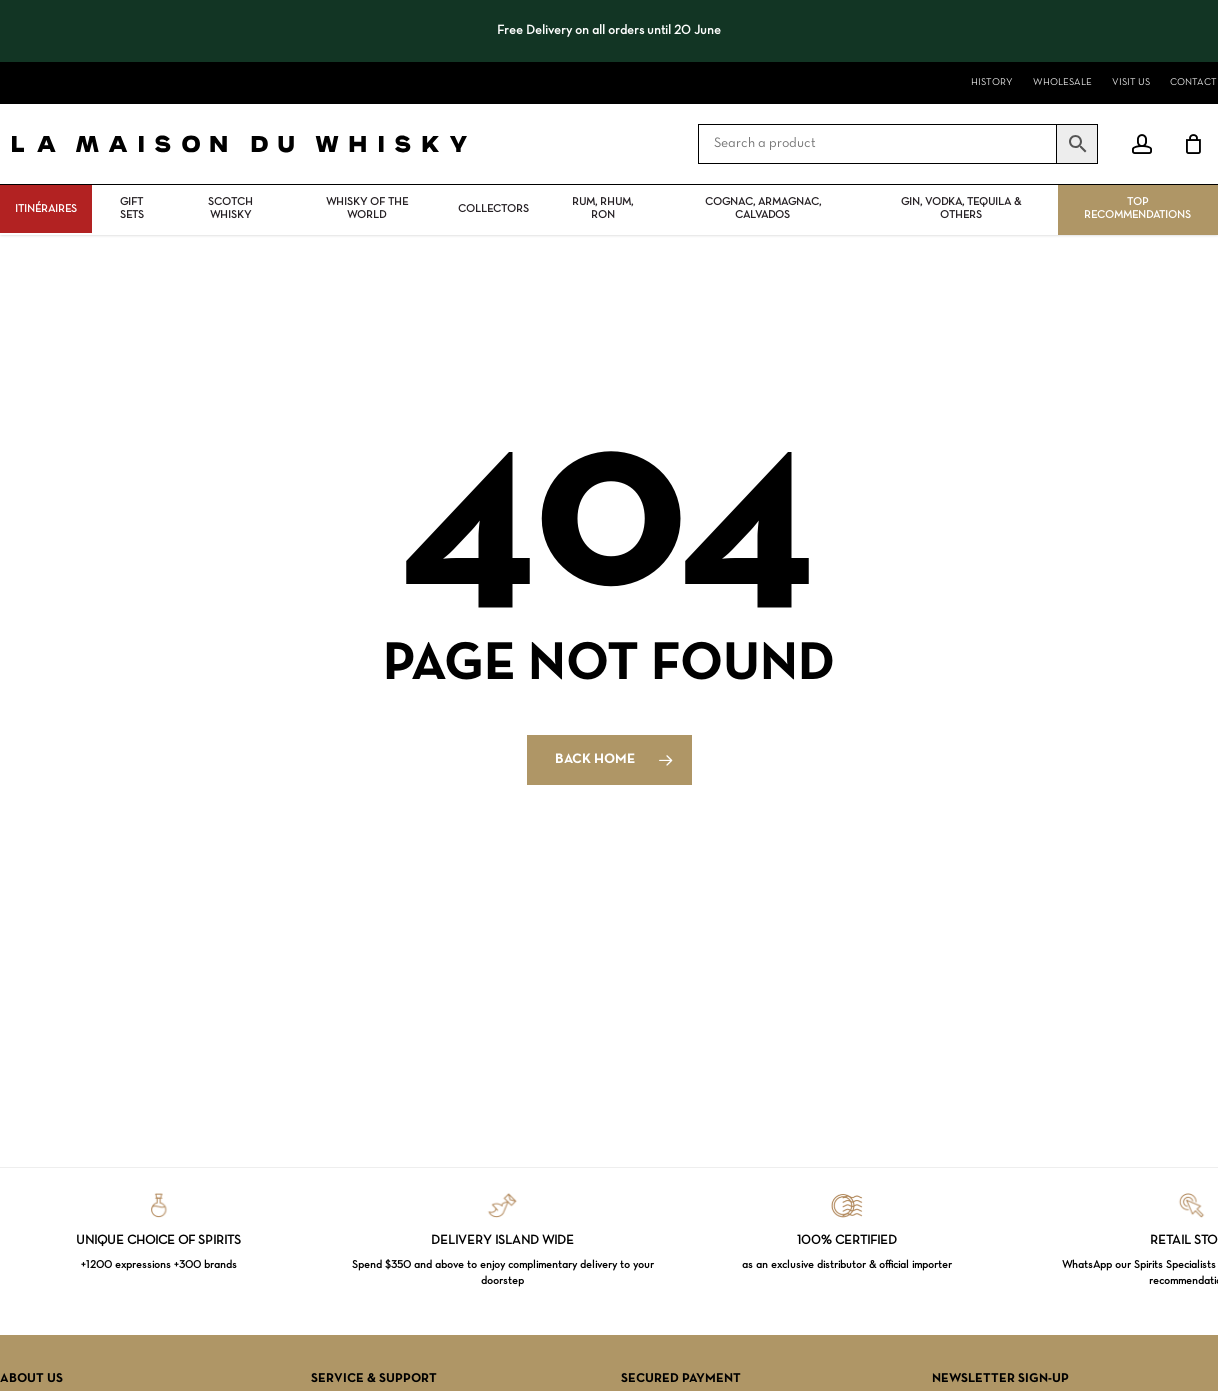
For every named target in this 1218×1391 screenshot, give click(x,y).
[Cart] (1193, 144)
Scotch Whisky (230, 208)
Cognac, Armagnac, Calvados (763, 208)
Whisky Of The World (367, 208)
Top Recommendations (1137, 208)
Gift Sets (132, 208)
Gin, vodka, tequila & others (961, 208)
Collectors (493, 209)
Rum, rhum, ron (602, 208)
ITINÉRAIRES (46, 209)
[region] (609, 31)
